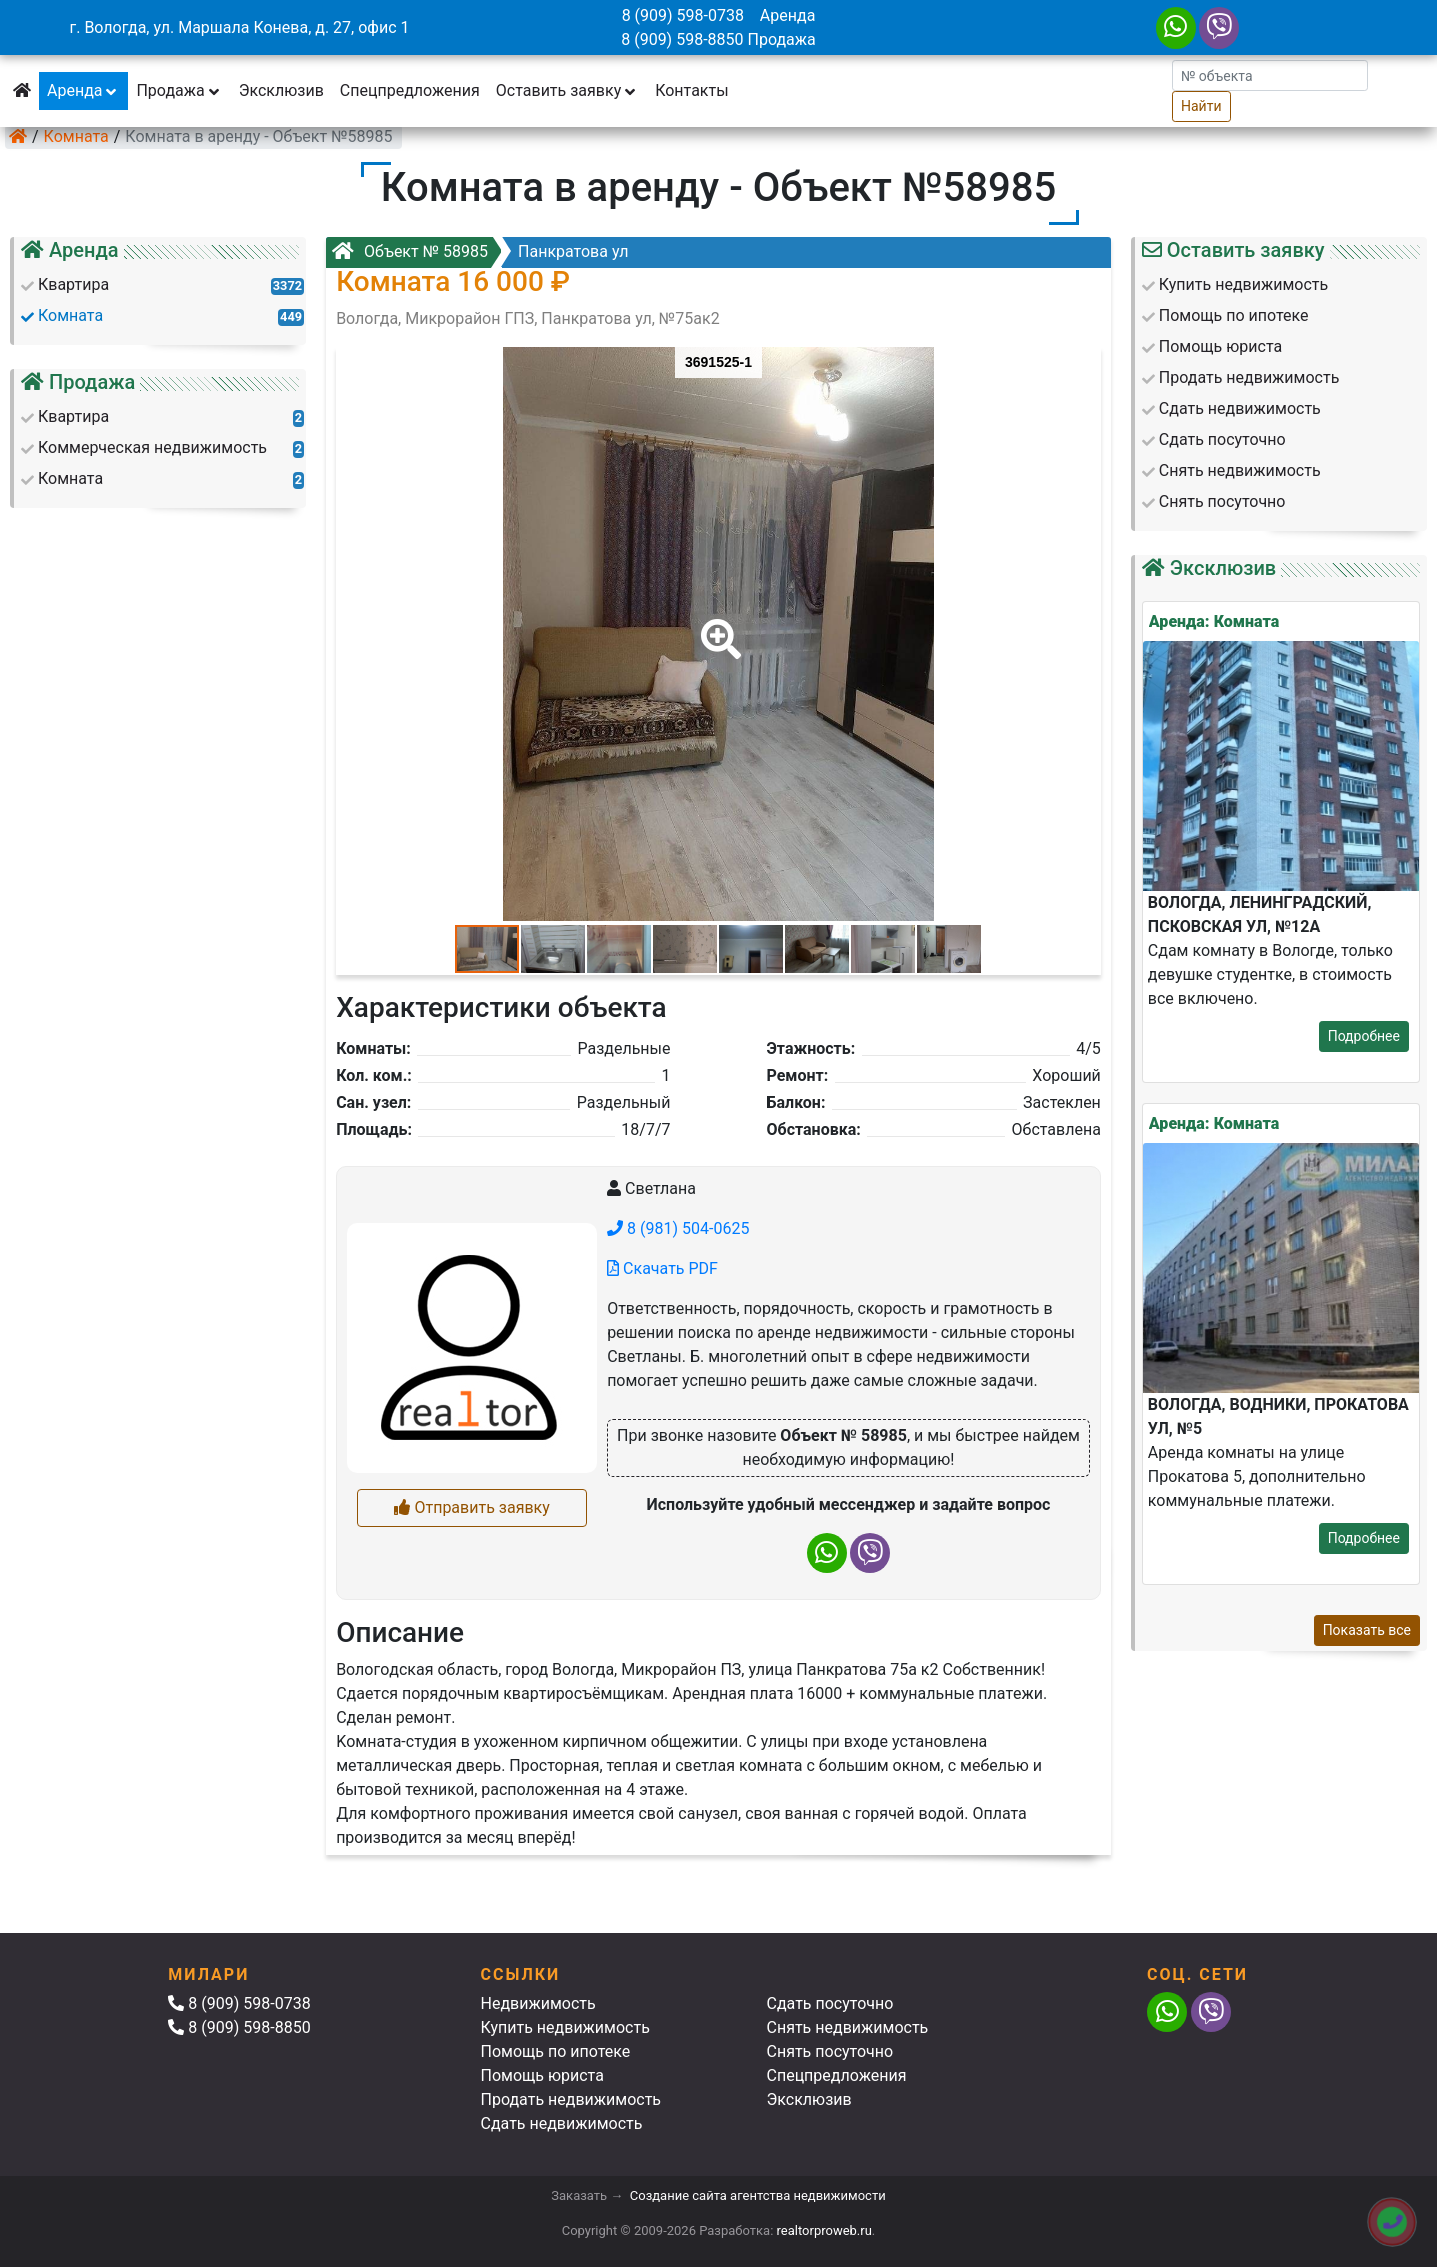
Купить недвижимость (565, 2027)
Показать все (1367, 1630)
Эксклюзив (281, 90)
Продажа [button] (179, 90)
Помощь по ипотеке (556, 2051)
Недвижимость (538, 2003)
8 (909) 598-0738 (683, 15)
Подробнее (1364, 1036)
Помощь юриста (542, 2075)
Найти (1201, 106)
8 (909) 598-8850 (682, 39)
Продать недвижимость (571, 2099)
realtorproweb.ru (824, 2230)
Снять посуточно (830, 2051)
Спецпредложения (410, 90)
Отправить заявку (471, 1507)
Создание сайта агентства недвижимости (758, 2195)
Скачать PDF (662, 1268)
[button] (717, 625)
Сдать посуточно (830, 2003)
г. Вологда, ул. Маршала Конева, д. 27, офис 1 (239, 27)
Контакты (691, 90)
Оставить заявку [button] (567, 90)
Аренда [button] (83, 90)
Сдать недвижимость (562, 2123)
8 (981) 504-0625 (678, 1228)
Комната (76, 136)
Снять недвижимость (848, 2027)
